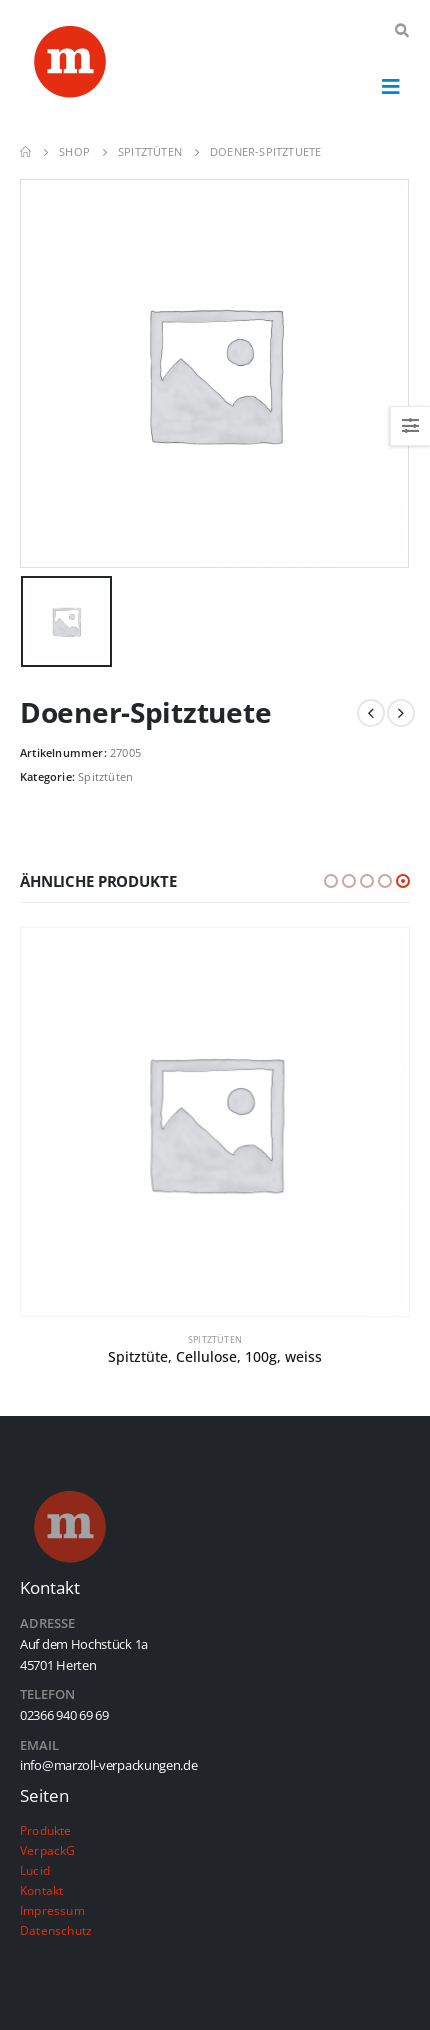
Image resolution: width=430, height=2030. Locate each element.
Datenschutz (56, 1930)
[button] (331, 881)
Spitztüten (105, 776)
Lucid (35, 1870)
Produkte (46, 1830)
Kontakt (41, 1890)
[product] (214, 1122)
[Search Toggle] (401, 31)
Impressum (52, 1910)
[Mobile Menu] (391, 86)
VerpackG (48, 1850)
